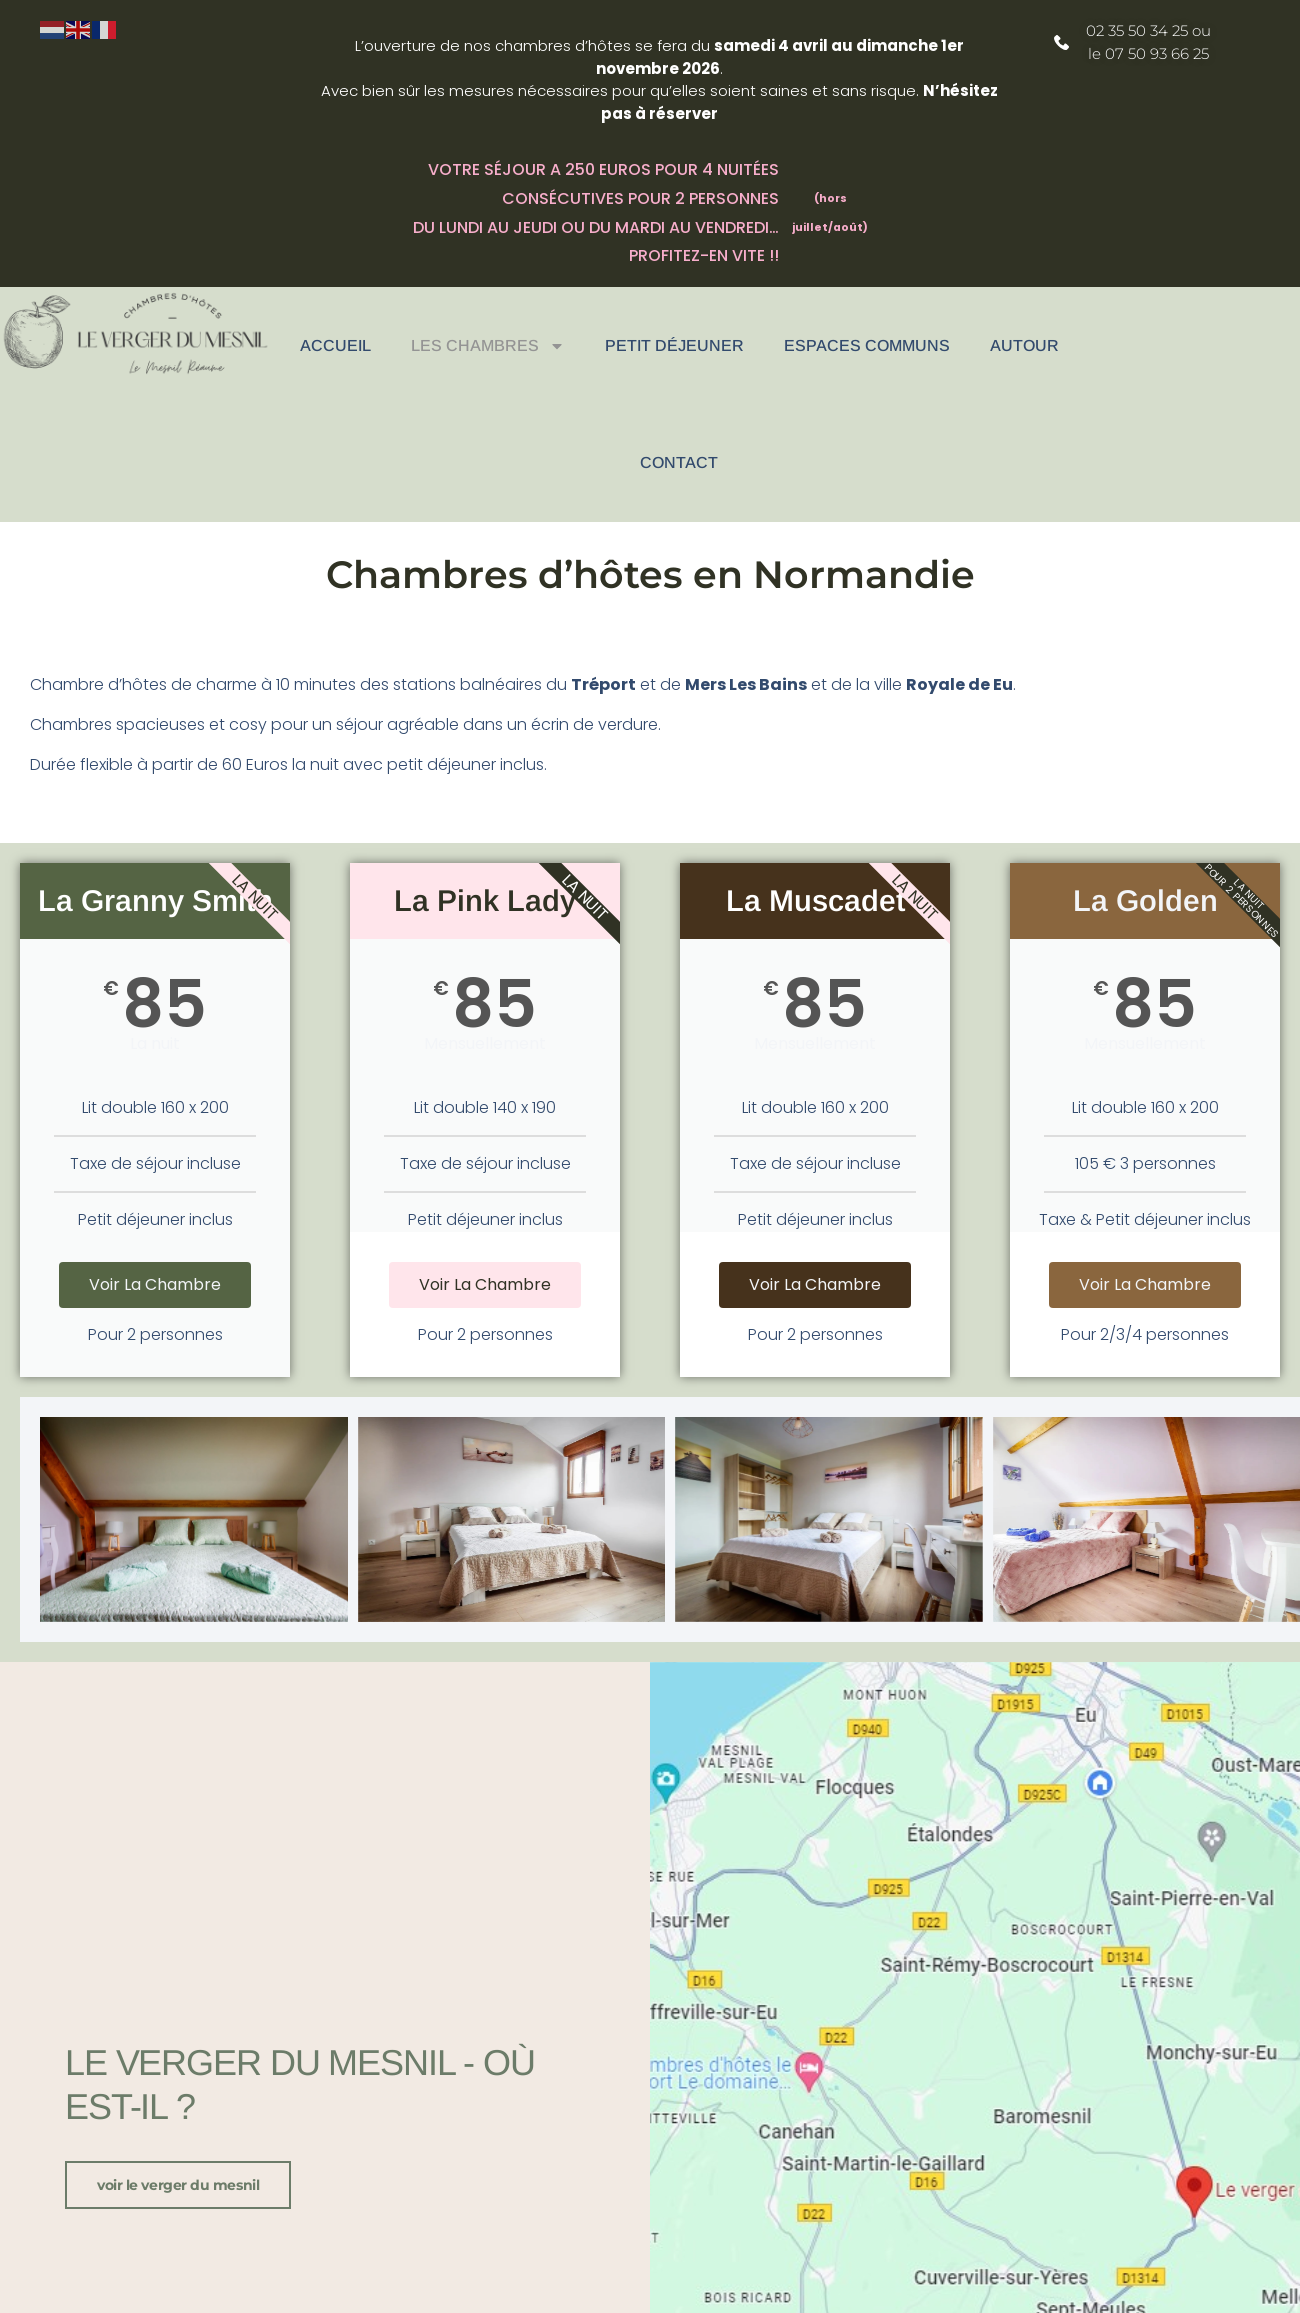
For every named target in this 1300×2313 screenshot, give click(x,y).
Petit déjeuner (674, 345)
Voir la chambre (155, 1284)
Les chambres (488, 346)
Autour (1024, 345)
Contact (679, 462)
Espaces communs (867, 345)
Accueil (335, 345)
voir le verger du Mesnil (178, 2185)
